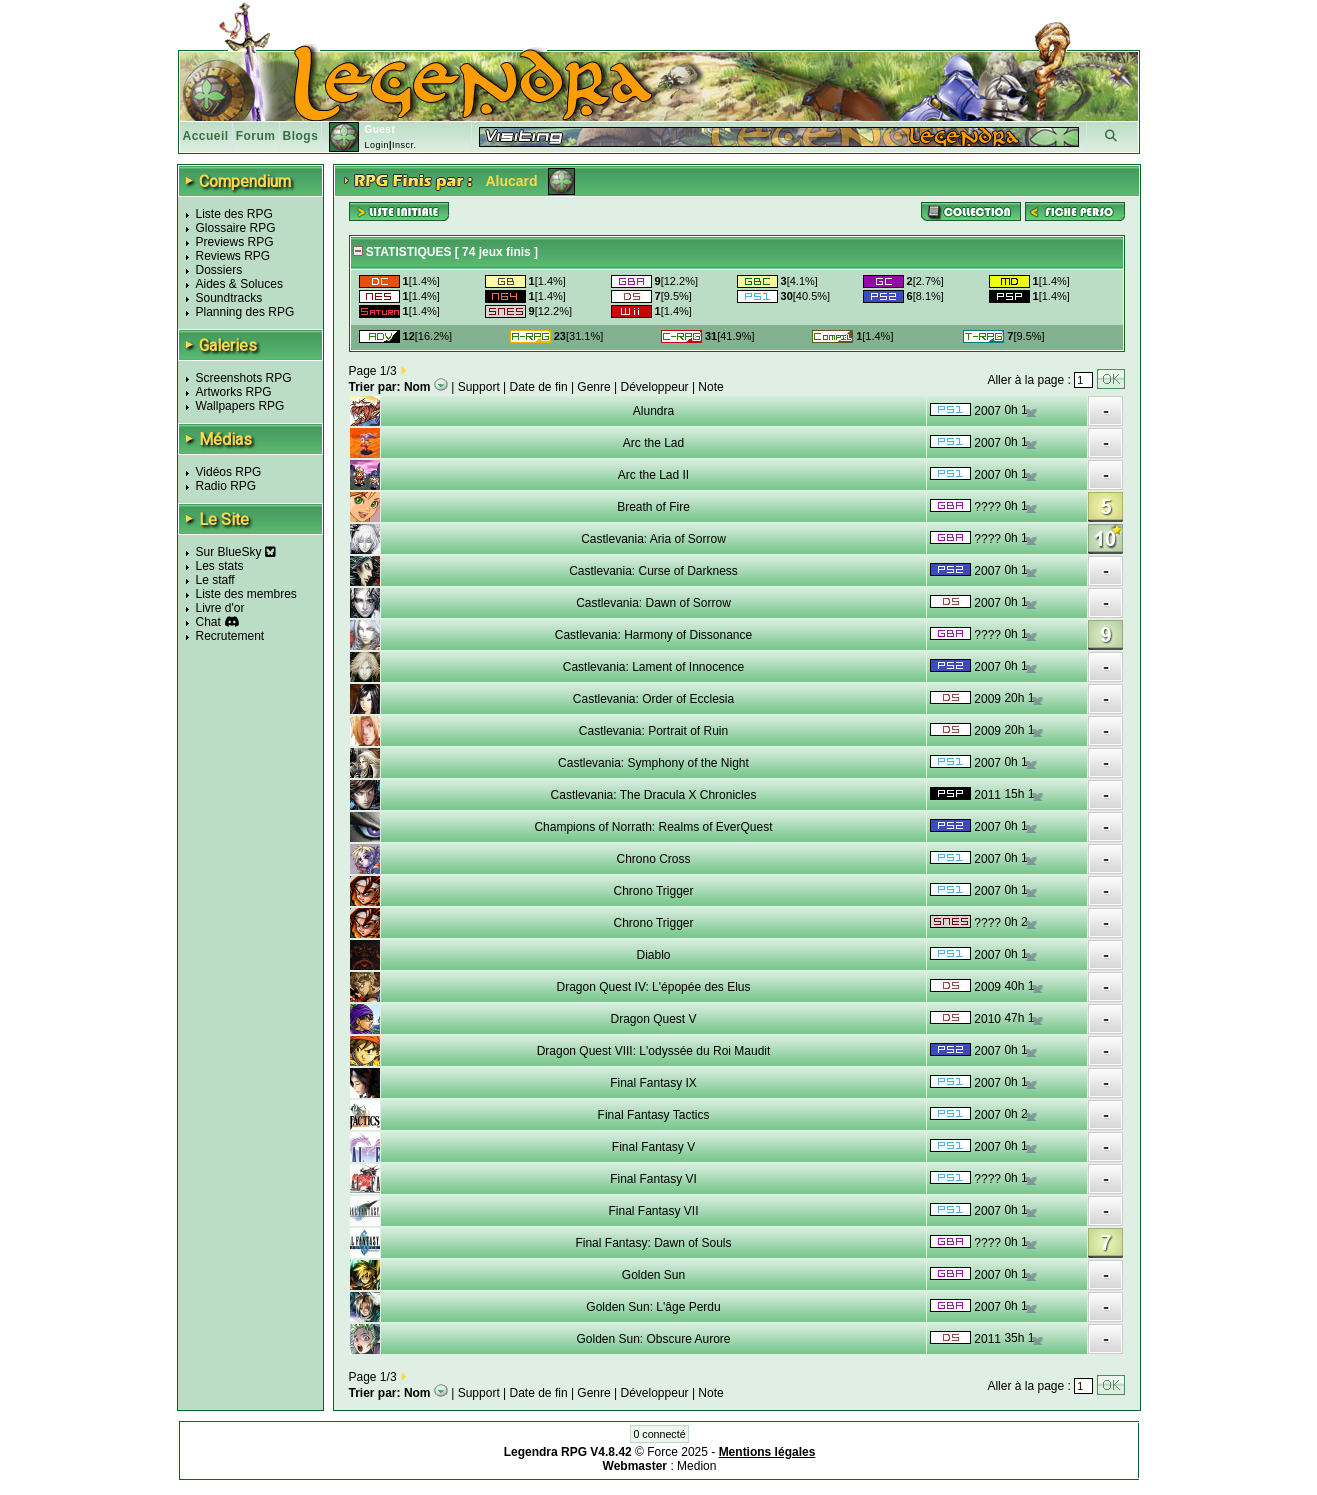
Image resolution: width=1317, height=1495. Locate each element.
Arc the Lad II (653, 475)
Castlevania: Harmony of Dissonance (653, 635)
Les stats (220, 566)
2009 (987, 699)
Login (376, 145)
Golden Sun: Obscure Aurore (653, 1339)
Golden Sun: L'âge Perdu (653, 1307)
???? (987, 507)
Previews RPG (235, 242)
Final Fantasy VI (653, 1179)
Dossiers (219, 270)
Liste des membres (246, 594)
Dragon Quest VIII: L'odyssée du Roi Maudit (654, 1051)
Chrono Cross (653, 859)
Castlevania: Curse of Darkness (653, 571)
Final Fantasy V (653, 1147)
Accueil (206, 136)
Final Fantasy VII (653, 1211)
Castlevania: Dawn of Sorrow (653, 603)
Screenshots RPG (244, 378)
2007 (987, 411)
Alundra (653, 411)
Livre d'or (220, 608)
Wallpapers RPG (240, 406)
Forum (256, 136)
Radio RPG (226, 486)
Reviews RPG (233, 256)
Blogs (301, 136)
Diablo (653, 955)
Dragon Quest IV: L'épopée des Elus (654, 987)
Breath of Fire (653, 507)
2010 (987, 1019)
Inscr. (404, 145)
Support (479, 387)
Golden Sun (653, 1275)
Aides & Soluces (239, 284)
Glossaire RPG (236, 228)
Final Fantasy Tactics (654, 1115)
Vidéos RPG (229, 472)
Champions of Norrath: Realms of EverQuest (653, 827)
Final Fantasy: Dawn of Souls (653, 1243)
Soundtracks (229, 298)
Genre (593, 387)
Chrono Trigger (653, 891)
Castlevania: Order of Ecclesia (653, 699)
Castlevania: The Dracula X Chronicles (654, 795)
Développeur (655, 387)
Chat (208, 622)
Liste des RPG (234, 214)
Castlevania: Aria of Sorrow (653, 539)
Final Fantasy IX (653, 1083)
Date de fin (539, 387)
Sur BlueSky (236, 552)
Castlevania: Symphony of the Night (653, 763)
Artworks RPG (234, 392)
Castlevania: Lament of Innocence (653, 667)
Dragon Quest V (653, 1019)
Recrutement (230, 636)
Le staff (215, 580)
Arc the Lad (653, 443)
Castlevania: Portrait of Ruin (653, 731)
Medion (696, 1466)
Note (710, 387)
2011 (987, 795)
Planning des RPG (245, 312)
